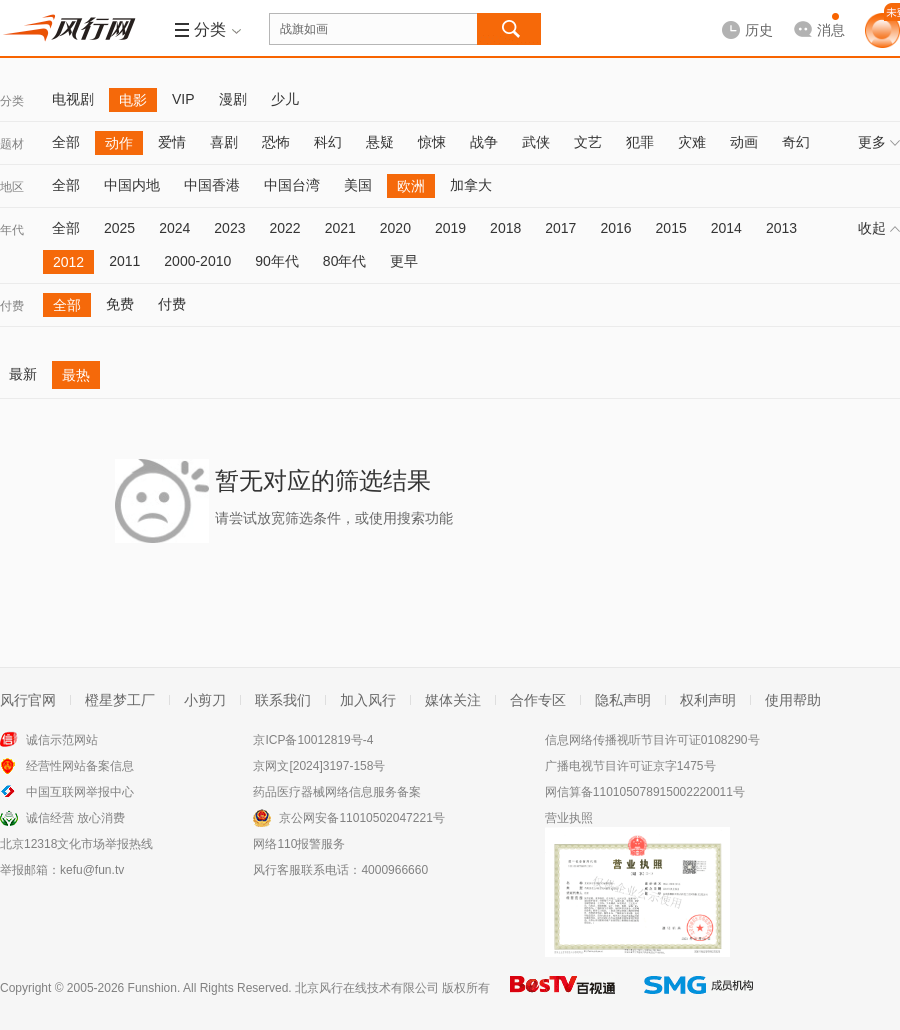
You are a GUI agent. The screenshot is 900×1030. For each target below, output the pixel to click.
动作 (119, 143)
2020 (395, 228)
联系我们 (283, 700)
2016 (615, 228)
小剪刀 (205, 700)
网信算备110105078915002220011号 (645, 792)
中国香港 (212, 185)
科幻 (328, 142)
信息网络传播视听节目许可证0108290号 (652, 740)
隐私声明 (623, 700)
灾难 (692, 142)
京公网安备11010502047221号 (361, 818)
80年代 (345, 261)
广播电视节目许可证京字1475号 (630, 766)
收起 (879, 228)
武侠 (536, 142)
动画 (744, 142)
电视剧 (73, 99)
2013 (781, 228)
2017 (560, 228)
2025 (119, 228)
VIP (183, 99)
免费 (120, 304)
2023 (229, 228)
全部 (66, 142)
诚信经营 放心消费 (75, 818)
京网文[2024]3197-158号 (319, 766)
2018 (505, 228)
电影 (133, 100)
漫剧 (233, 99)
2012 (68, 262)
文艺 (588, 142)
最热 (76, 375)
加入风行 (368, 700)
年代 (12, 230)
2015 (671, 228)
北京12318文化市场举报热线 (76, 844)
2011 (124, 261)
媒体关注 (453, 700)
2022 (284, 228)
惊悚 (432, 142)
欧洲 (411, 186)
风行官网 (28, 700)
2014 (726, 228)
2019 (450, 228)
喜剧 (224, 142)
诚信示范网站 (62, 740)
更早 (404, 261)
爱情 (172, 142)
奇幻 (796, 142)
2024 (174, 228)
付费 (12, 306)
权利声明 (708, 700)
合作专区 (538, 700)
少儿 (285, 99)
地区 (12, 187)
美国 (358, 185)
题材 (12, 144)
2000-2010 (197, 261)
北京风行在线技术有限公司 (367, 988)
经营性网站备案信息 (80, 766)
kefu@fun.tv (92, 870)
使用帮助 (793, 700)
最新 (23, 374)
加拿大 (471, 185)
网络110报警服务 (299, 844)
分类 (12, 101)
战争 (484, 142)
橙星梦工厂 (120, 700)
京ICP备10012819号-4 (313, 740)
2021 (340, 228)
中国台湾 (292, 185)
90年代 (277, 261)
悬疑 (380, 142)
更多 (879, 142)
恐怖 (276, 142)
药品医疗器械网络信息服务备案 (337, 792)
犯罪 (640, 142)
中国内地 (132, 185)
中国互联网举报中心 (80, 792)
